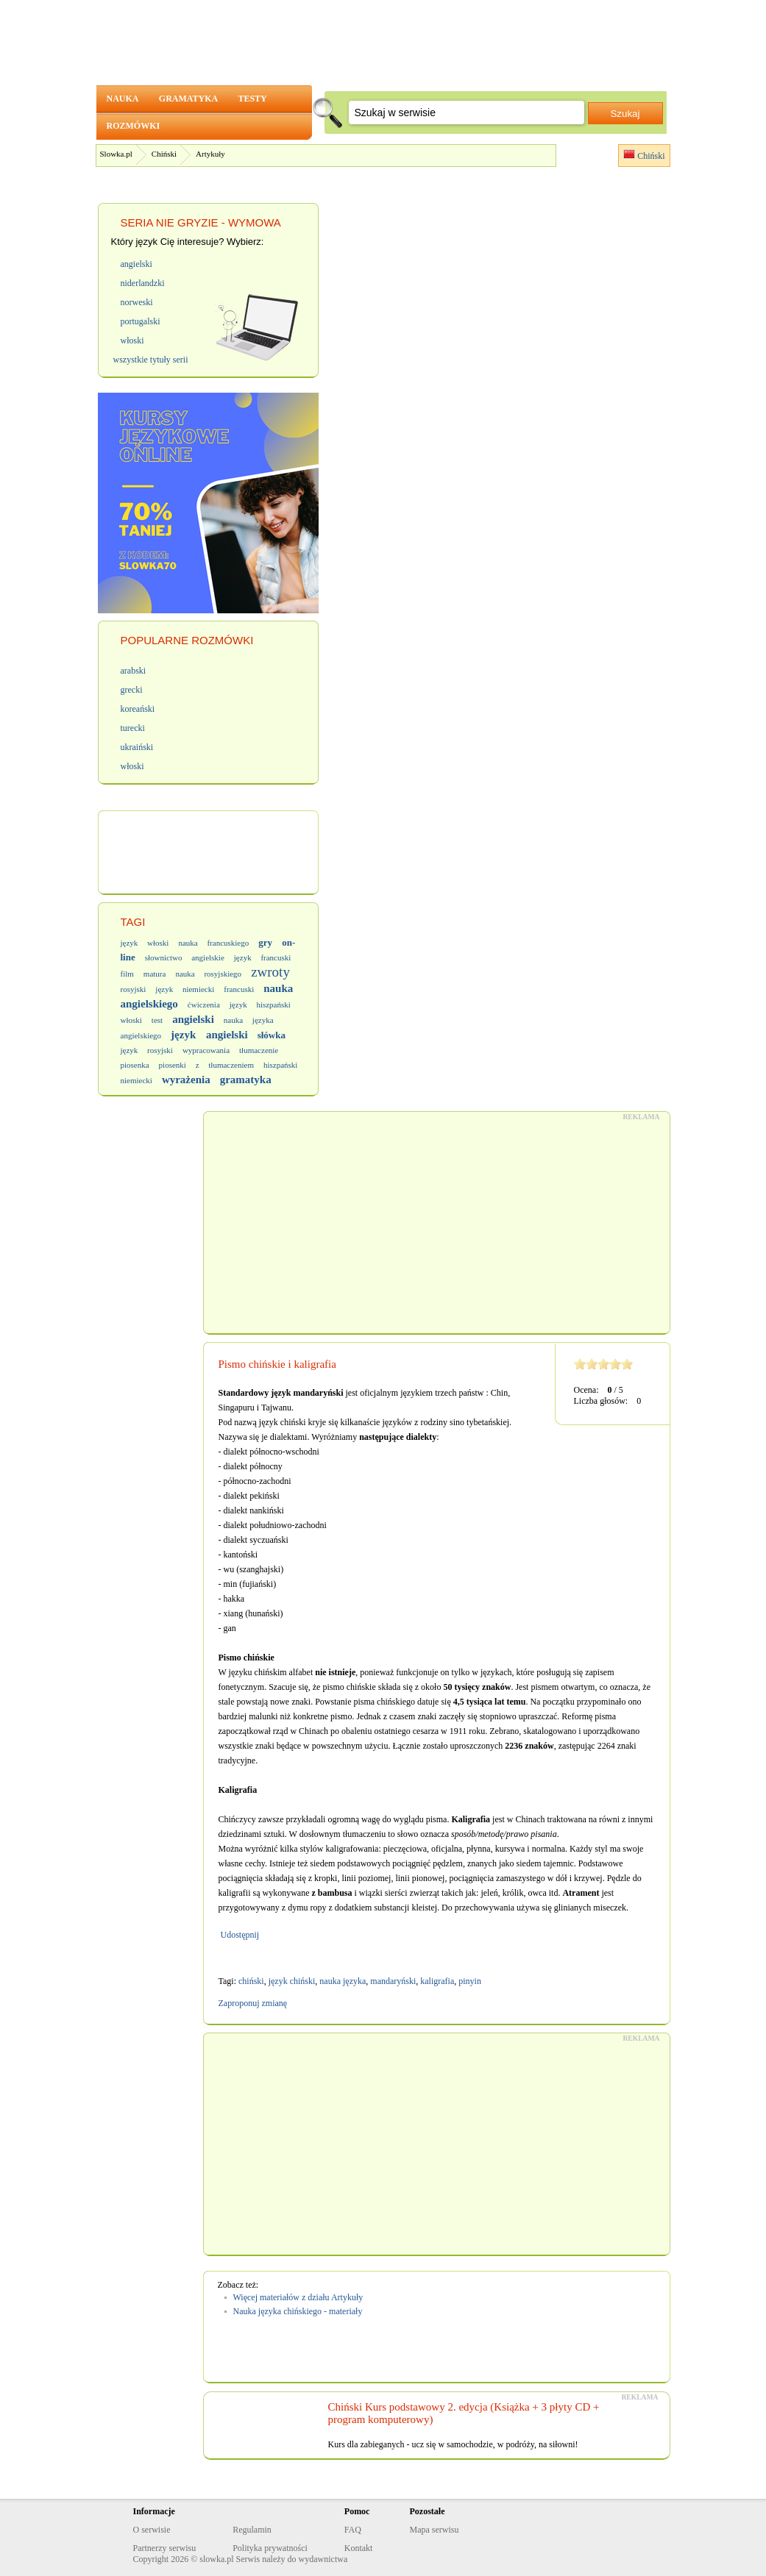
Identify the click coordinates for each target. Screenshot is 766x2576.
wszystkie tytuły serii (150, 359)
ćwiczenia (204, 1004)
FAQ (352, 2530)
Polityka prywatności (270, 2548)
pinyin (469, 1981)
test (157, 1020)
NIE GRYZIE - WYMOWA (218, 222)
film (127, 973)
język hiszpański (260, 1004)
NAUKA (122, 98)
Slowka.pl (116, 153)
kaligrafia (437, 1981)
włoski (131, 1020)
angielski (193, 1019)
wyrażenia (186, 1079)
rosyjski (133, 989)
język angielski (209, 1035)
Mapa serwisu (433, 2530)
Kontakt (358, 2548)
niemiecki (136, 1080)
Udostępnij (239, 1935)
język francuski (262, 957)
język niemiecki (184, 989)
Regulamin (252, 2530)
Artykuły (210, 153)
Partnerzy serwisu (164, 2548)
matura (154, 973)
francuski (239, 989)
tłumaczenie (258, 1050)
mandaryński (393, 1981)
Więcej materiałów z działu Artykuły (298, 2297)
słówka (272, 1035)
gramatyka (246, 1079)
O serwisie (152, 2530)
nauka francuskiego (213, 942)
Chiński (164, 153)
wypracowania (206, 1050)
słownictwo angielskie (184, 957)
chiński (251, 1981)
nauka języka (342, 1981)
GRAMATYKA (188, 98)
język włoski (145, 942)
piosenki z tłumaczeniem (206, 1064)
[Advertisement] (436, 1223)
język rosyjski (147, 1050)
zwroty (270, 972)
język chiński (292, 1981)
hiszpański (280, 1064)
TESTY (252, 98)
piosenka (135, 1064)
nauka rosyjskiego (208, 973)
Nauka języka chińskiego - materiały (298, 2311)
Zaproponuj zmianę (253, 2003)
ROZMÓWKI (133, 126)
